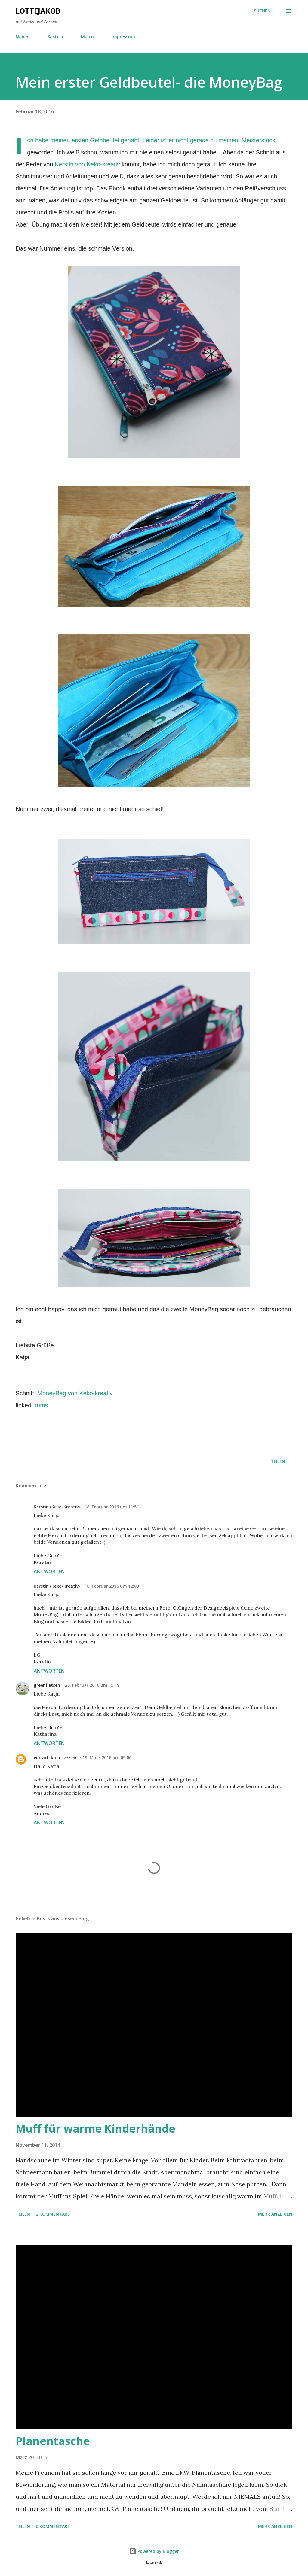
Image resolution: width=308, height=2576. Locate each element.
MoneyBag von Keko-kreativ (74, 1393)
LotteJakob (38, 11)
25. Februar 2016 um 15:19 (92, 1685)
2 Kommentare (53, 2214)
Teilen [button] (278, 1461)
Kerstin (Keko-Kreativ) (57, 1507)
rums (41, 1405)
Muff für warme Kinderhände (95, 2128)
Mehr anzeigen (275, 2214)
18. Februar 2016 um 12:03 (112, 1586)
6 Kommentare (53, 2526)
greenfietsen (47, 1685)
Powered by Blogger (154, 2551)
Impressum (123, 36)
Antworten (49, 1571)
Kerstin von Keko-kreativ (87, 164)
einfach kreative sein (56, 1757)
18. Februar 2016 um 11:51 (112, 1507)
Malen (87, 36)
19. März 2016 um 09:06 (106, 1757)
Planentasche (53, 2441)
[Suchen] (262, 10)
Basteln (55, 36)
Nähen (22, 36)
